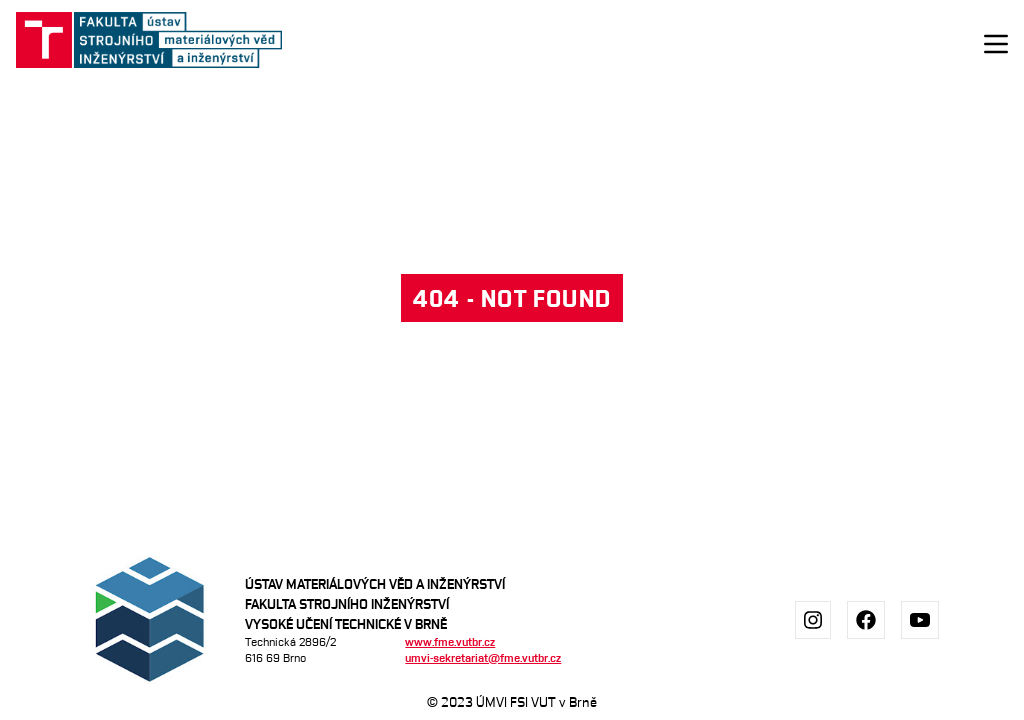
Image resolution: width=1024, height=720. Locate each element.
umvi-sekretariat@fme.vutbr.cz (483, 657)
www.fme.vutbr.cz (450, 641)
